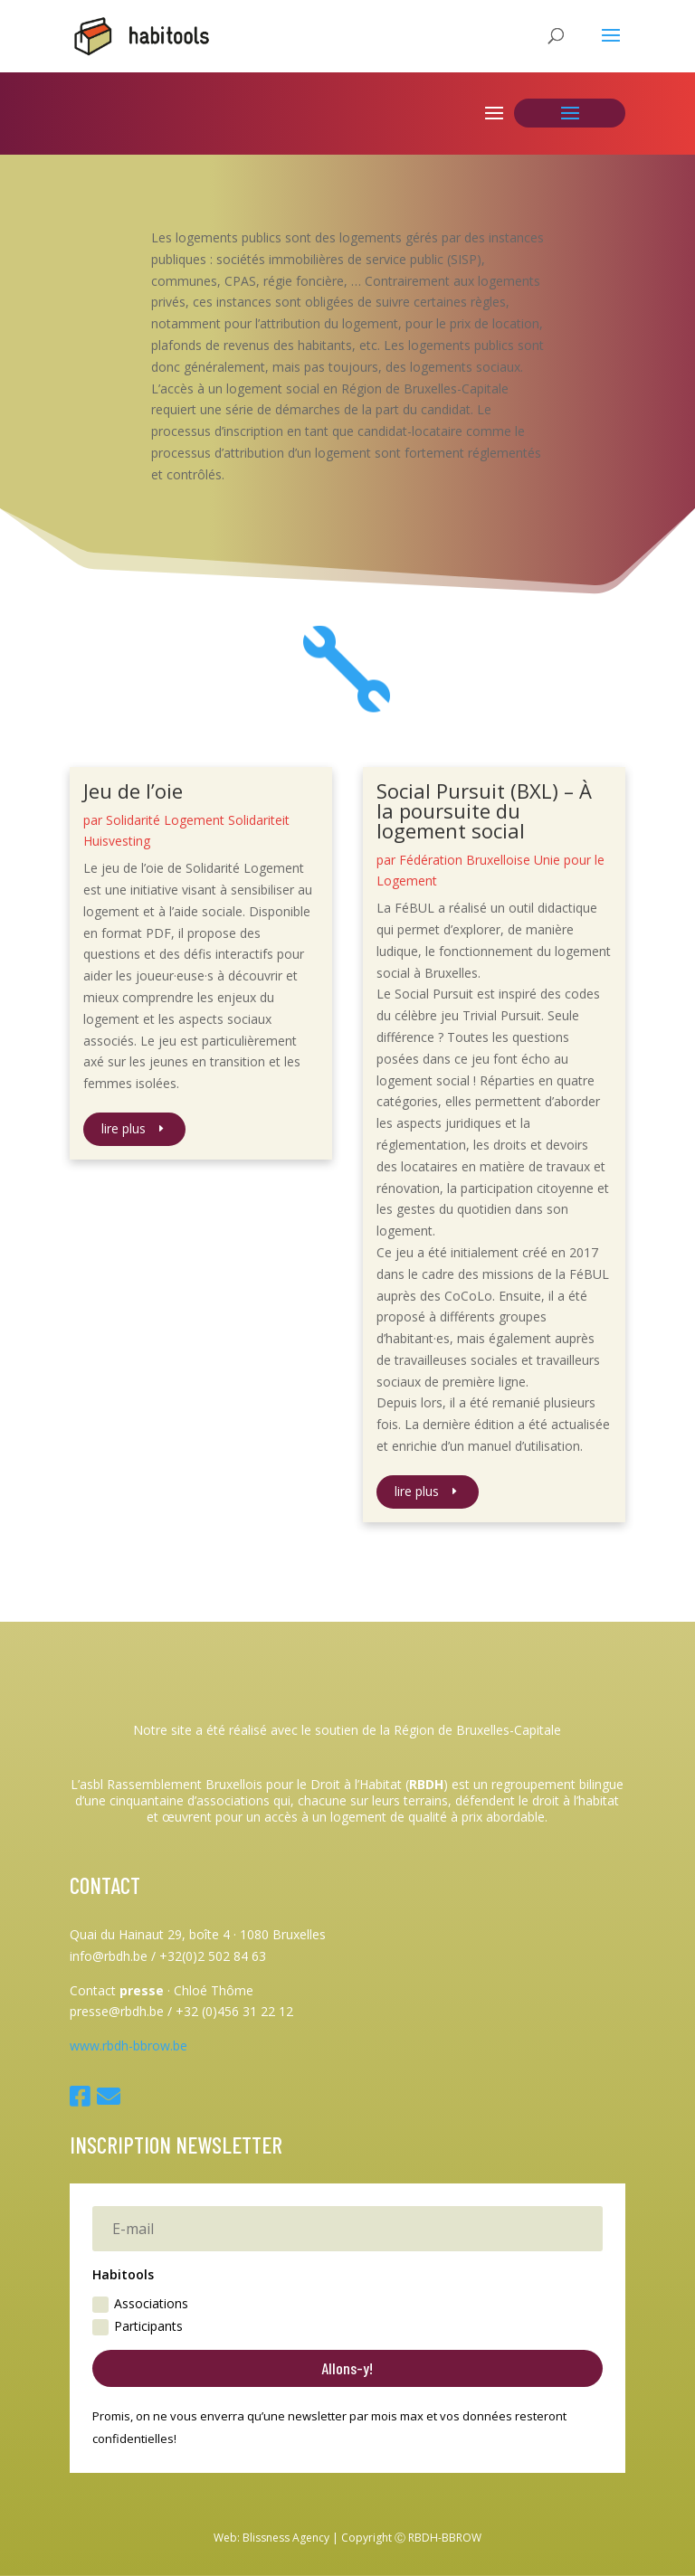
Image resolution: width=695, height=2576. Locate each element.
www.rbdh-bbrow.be (128, 2045)
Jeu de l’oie (133, 790)
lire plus (123, 1128)
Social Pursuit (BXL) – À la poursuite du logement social (484, 810)
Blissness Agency (286, 2537)
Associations (140, 2304)
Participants (137, 2326)
